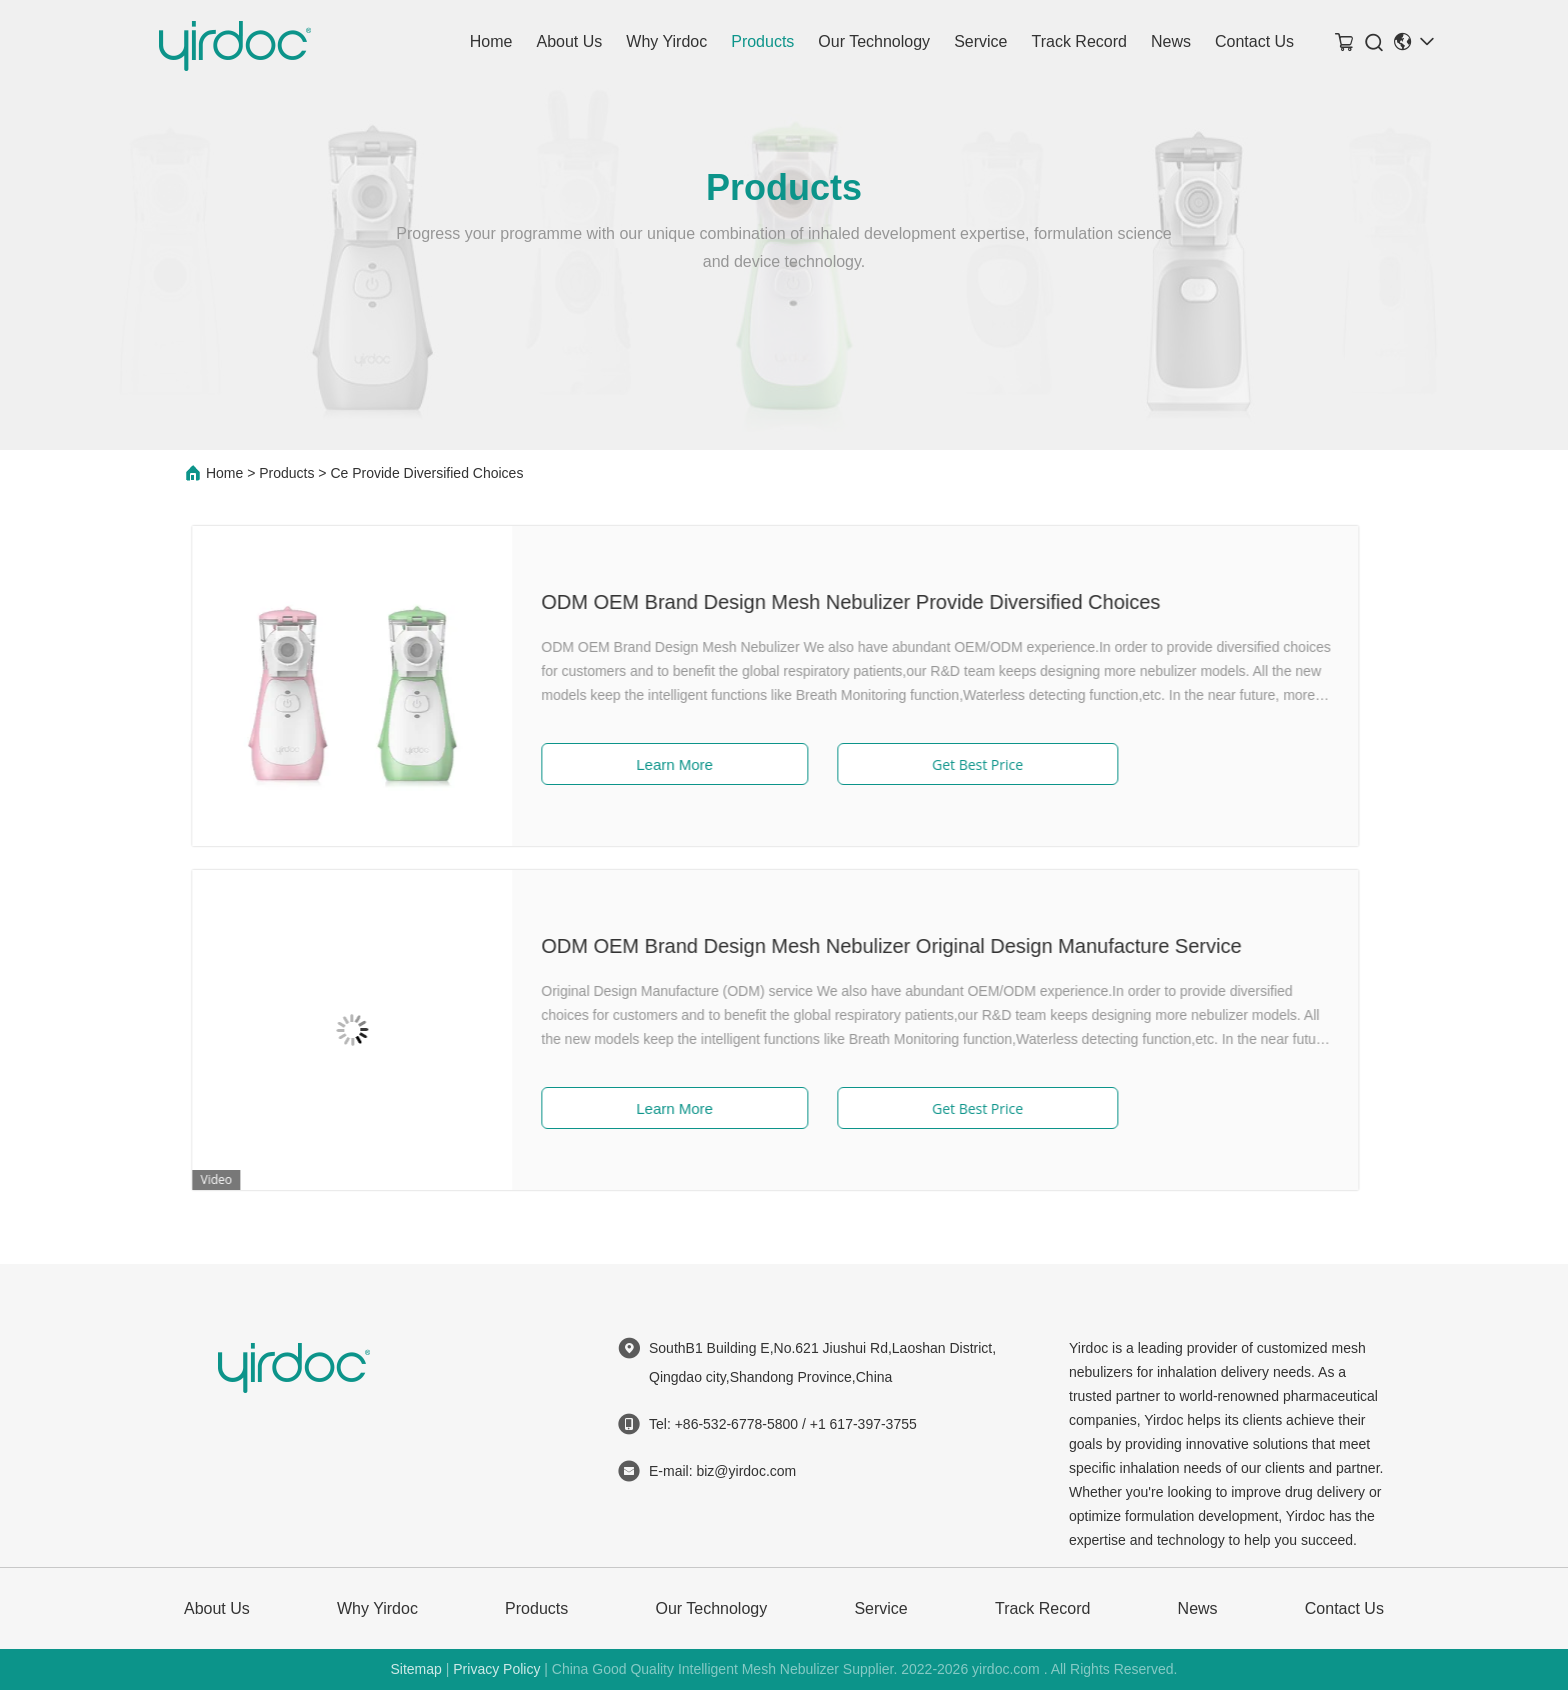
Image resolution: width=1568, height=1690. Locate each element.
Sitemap (415, 1669)
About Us (569, 41)
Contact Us (1254, 41)
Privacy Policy (496, 1669)
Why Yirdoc (666, 41)
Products (762, 41)
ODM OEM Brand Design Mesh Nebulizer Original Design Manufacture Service (813, 946)
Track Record (1078, 41)
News (1171, 41)
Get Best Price (898, 764)
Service (980, 41)
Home (491, 41)
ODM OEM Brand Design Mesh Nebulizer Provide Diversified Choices (772, 602)
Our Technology (874, 41)
